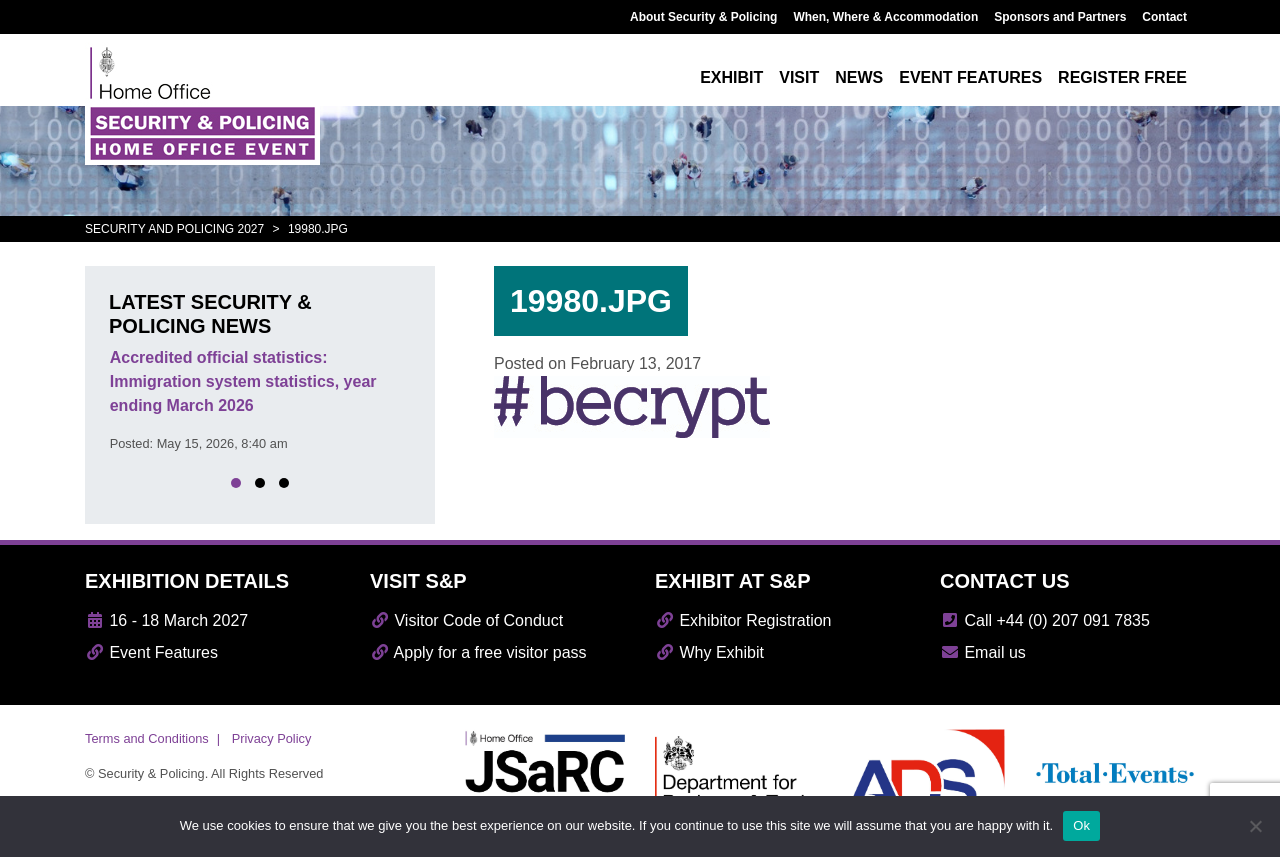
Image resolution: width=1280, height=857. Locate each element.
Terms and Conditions (147, 738)
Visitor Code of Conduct (466, 620)
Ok (1081, 825)
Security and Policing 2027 (174, 229)
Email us (983, 652)
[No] (1255, 826)
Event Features (151, 652)
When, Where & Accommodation (885, 17)
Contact (1164, 17)
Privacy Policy (272, 738)
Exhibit (731, 77)
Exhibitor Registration (743, 620)
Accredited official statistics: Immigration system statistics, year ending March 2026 (243, 381)
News (859, 77)
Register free (1122, 77)
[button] (236, 483)
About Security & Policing (703, 17)
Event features (970, 77)
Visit (799, 77)
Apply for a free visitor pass (478, 652)
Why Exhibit (709, 652)
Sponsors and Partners (1060, 17)
